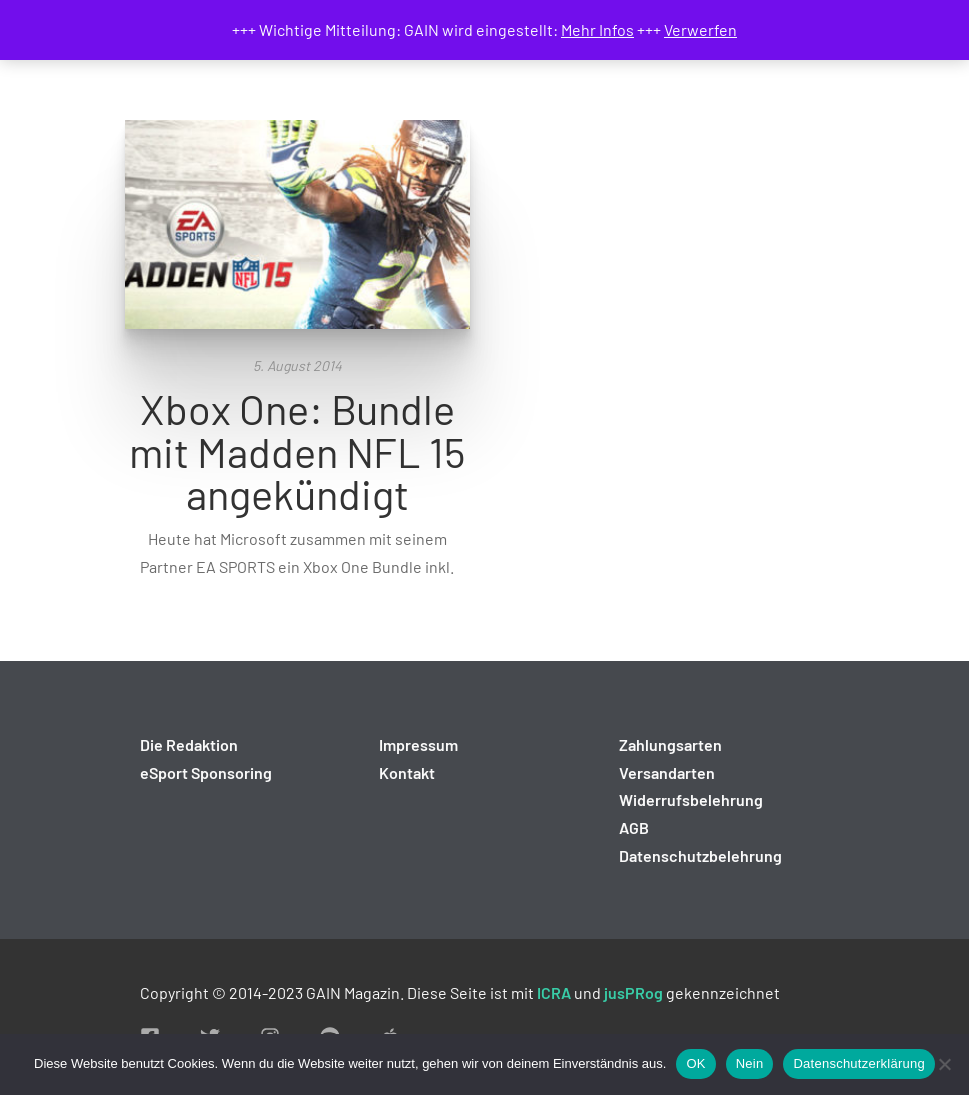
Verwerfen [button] (700, 29)
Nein (750, 1063)
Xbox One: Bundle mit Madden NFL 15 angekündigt (297, 450)
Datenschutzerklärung (858, 1063)
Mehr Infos (597, 29)
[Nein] (944, 1064)
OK (695, 1063)
